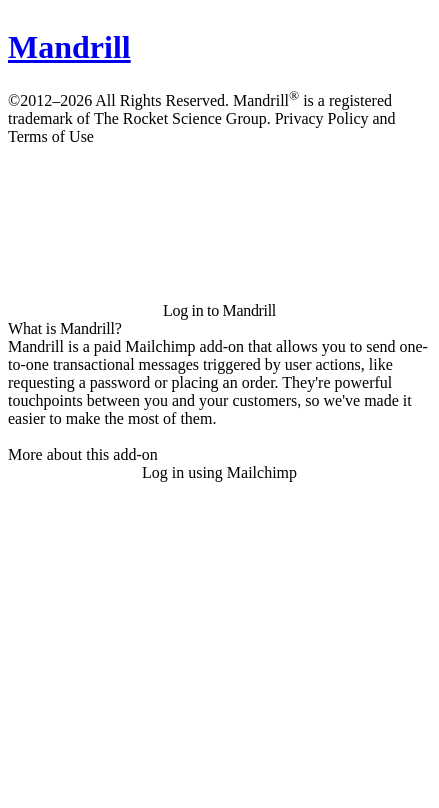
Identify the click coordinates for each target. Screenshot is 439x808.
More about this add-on (83, 454)
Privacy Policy (322, 118)
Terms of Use (51, 136)
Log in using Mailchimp (219, 472)
